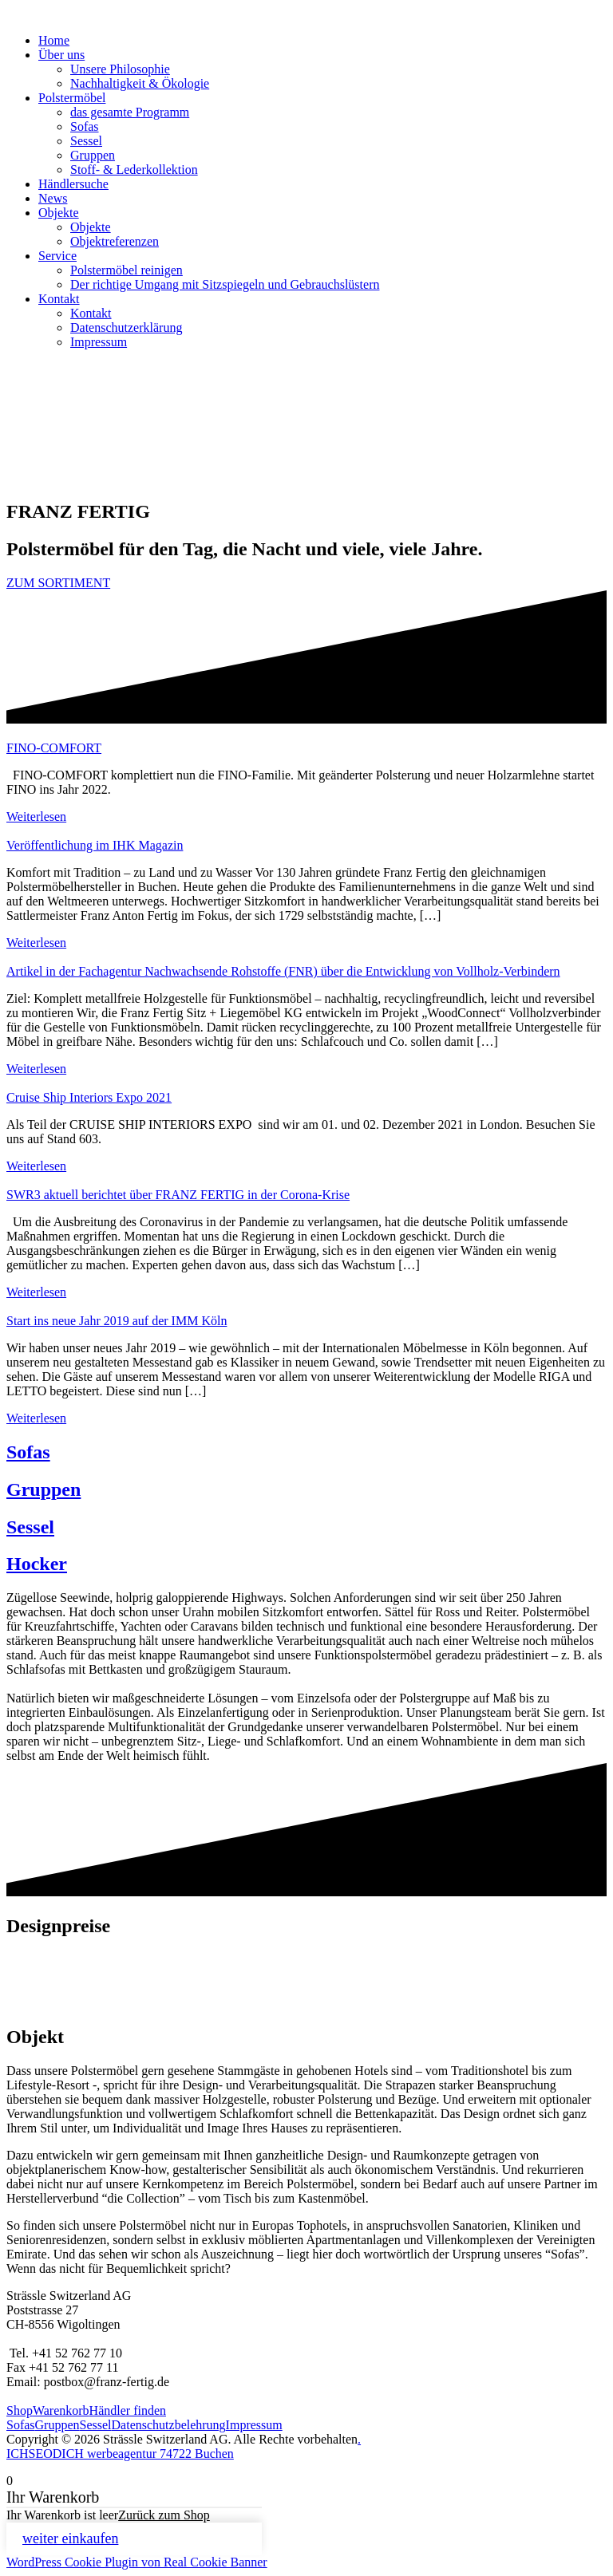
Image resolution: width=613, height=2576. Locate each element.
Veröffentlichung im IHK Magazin (94, 845)
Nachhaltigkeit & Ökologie (139, 83)
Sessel (86, 141)
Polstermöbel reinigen (126, 270)
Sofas (84, 126)
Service (57, 255)
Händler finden (127, 2410)
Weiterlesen (36, 816)
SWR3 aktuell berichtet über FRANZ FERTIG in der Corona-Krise (178, 1194)
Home (53, 40)
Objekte (58, 212)
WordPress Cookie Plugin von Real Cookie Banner (136, 2562)
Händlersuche (73, 184)
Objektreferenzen (114, 241)
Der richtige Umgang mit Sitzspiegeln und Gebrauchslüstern (224, 284)
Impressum (98, 342)
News (52, 198)
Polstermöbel (71, 98)
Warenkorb (61, 2410)
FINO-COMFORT (53, 748)
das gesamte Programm (129, 112)
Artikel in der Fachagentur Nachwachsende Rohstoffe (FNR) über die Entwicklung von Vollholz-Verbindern (283, 971)
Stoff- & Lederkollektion (134, 169)
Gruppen (92, 155)
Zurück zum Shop (164, 2515)
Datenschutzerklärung (126, 327)
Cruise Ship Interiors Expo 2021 (89, 1097)
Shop (19, 2410)
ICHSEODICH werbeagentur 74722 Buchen (120, 2453)
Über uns (61, 54)
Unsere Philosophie (120, 69)
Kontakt (59, 299)
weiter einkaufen (70, 2538)
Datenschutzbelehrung (169, 2425)
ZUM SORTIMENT (58, 583)
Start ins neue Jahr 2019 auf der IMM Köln (116, 1320)
